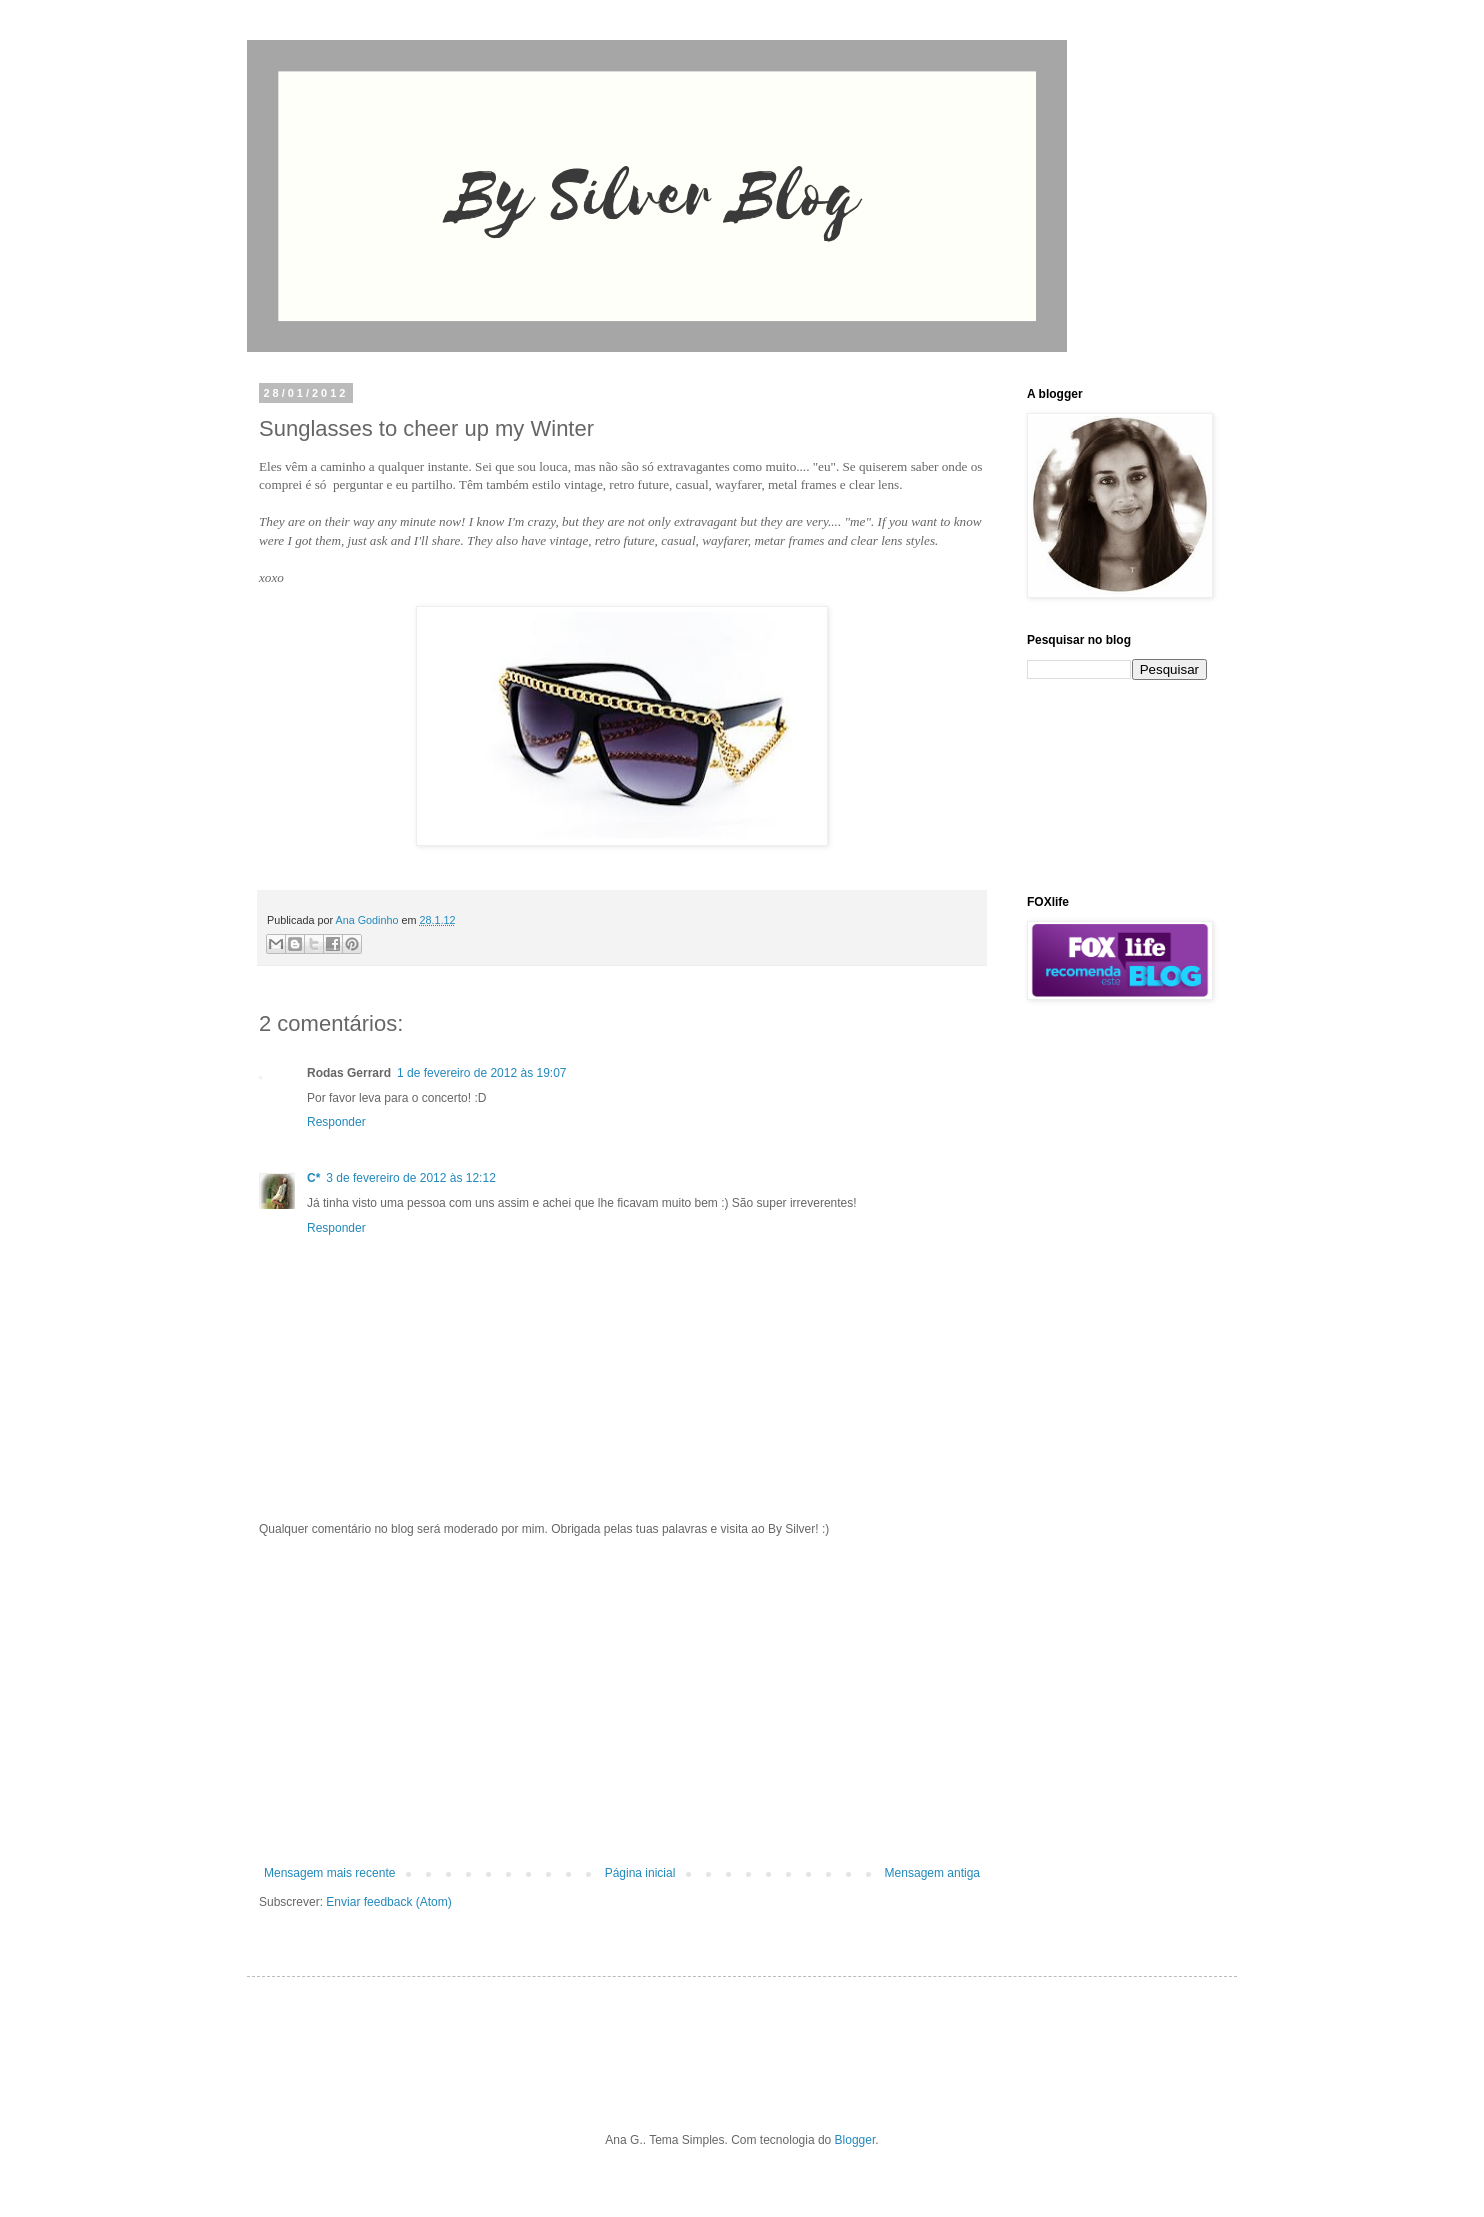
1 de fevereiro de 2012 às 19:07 (481, 1073)
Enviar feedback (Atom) (388, 1902)
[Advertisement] (622, 1701)
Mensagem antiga (932, 1873)
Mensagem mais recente (329, 1873)
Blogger (855, 2140)
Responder (336, 1122)
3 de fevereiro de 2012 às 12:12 (410, 1178)
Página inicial (640, 1873)
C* (313, 1178)
